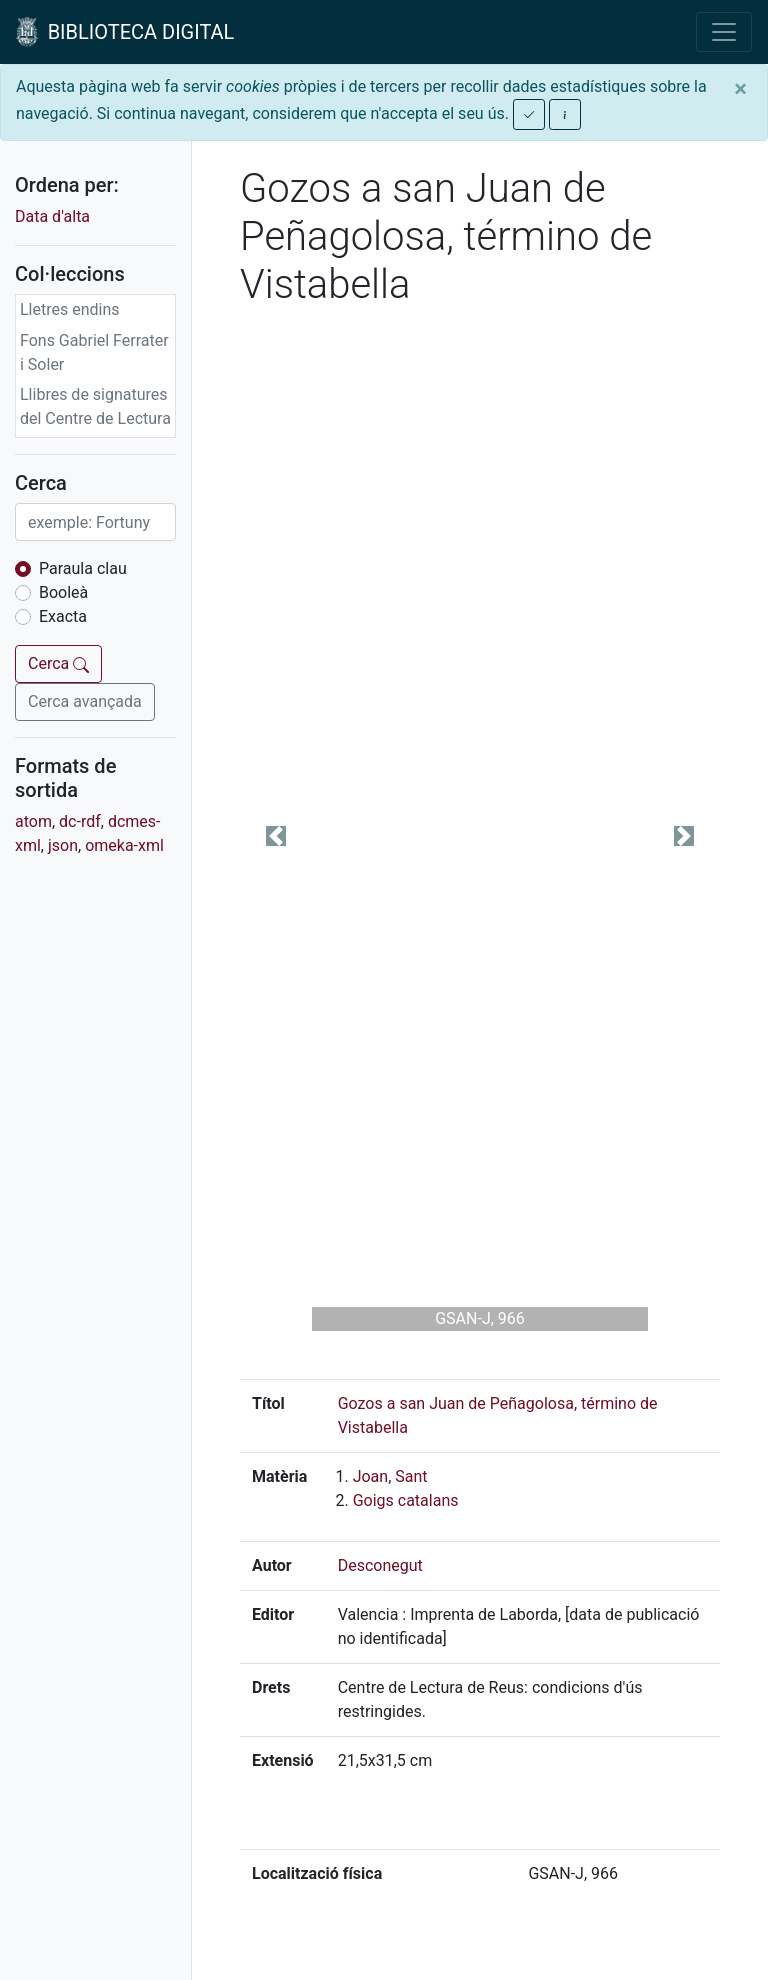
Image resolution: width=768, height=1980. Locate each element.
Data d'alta (52, 216)
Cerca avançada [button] (85, 701)
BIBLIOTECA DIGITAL (125, 32)
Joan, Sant (390, 1476)
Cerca (58, 663)
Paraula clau (83, 568)
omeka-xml (124, 845)
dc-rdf (80, 821)
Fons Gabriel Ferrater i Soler (94, 352)
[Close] (740, 89)
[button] (276, 836)
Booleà (63, 592)
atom (33, 821)
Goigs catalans (406, 1500)
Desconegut (380, 1565)
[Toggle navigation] (724, 32)
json (63, 845)
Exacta (63, 616)
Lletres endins (70, 309)
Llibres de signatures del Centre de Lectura (95, 406)
